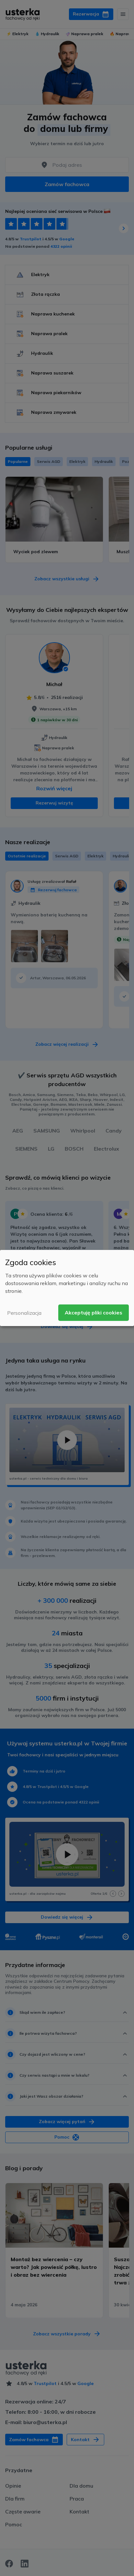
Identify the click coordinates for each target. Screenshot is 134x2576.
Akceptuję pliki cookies (93, 1312)
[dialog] (67, 1288)
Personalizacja (24, 1313)
